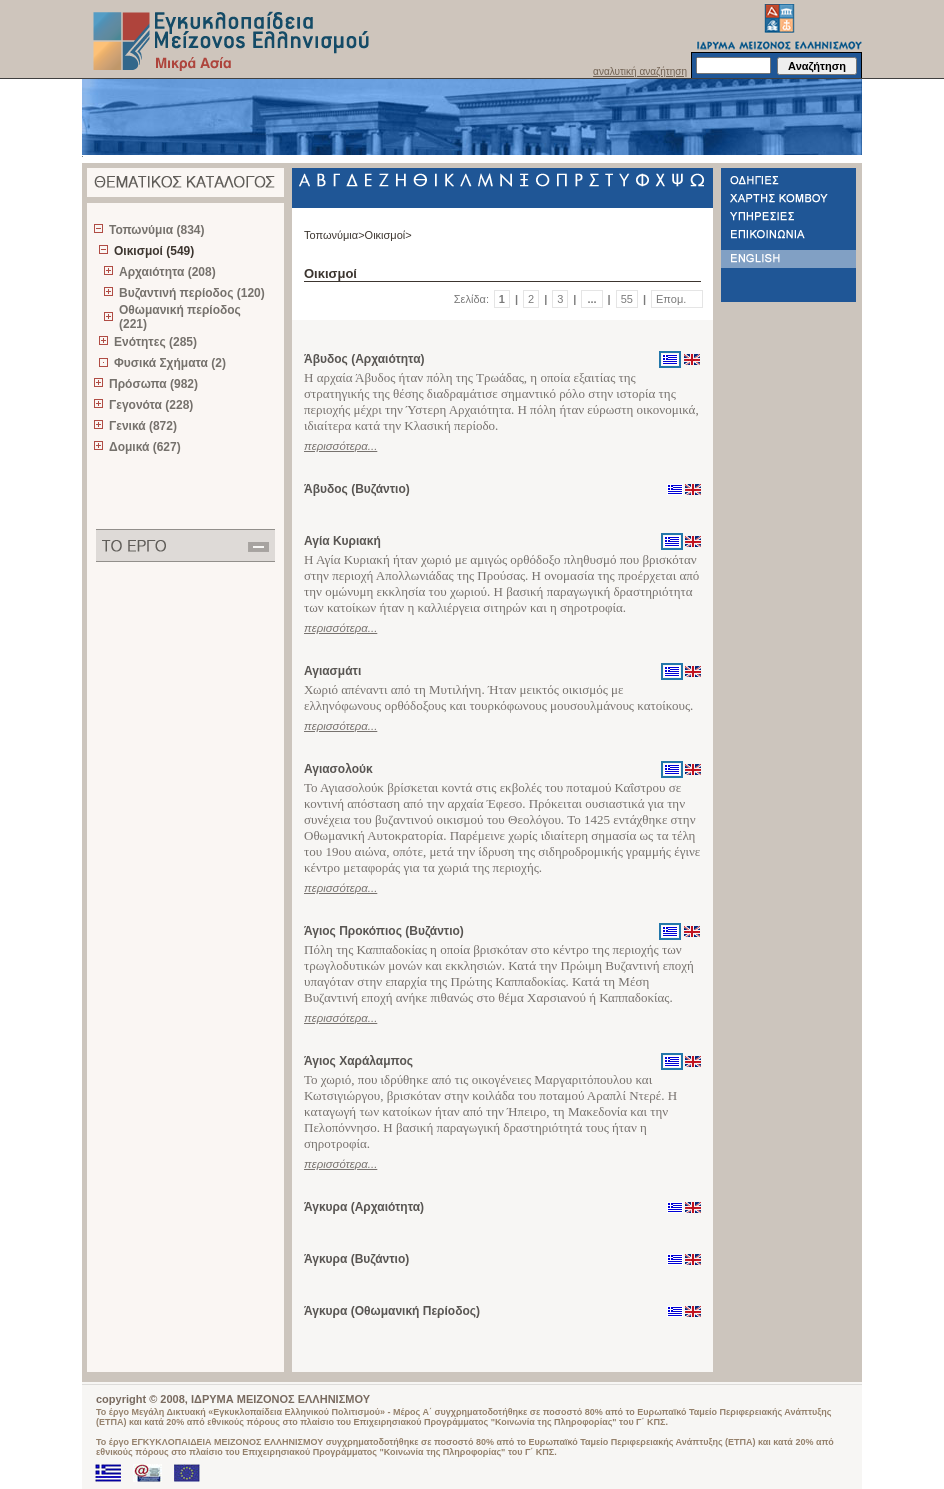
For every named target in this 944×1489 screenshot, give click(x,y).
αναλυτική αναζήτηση (640, 71)
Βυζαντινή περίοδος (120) (192, 293)
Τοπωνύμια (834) (156, 230)
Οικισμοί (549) (154, 251)
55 (627, 299)
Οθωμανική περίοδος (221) (180, 317)
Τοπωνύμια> (334, 235)
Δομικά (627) (145, 447)
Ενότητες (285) (155, 342)
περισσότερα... (340, 446)
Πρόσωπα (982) (153, 384)
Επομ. (671, 299)
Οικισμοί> (388, 235)
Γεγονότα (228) (151, 405)
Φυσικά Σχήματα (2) (170, 363)
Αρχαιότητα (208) (167, 272)
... (591, 299)
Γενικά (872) (143, 426)
